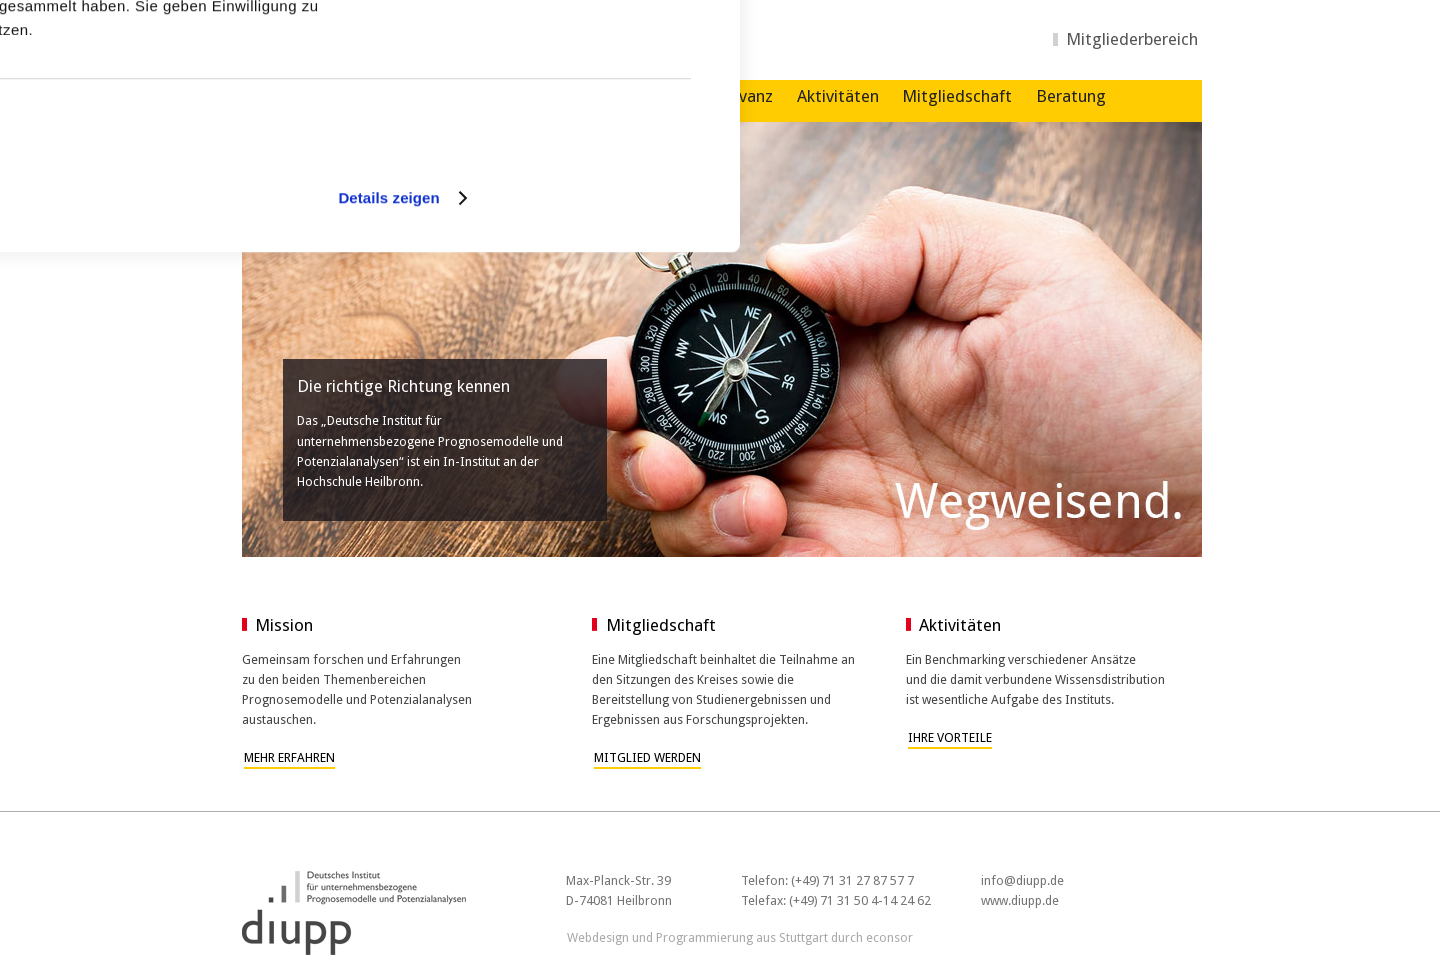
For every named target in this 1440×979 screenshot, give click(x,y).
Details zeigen (388, 407)
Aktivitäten (838, 96)
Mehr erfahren (289, 757)
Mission (284, 625)
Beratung (1071, 96)
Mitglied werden (647, 757)
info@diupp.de (1022, 880)
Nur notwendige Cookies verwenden (572, 141)
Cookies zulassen (569, 71)
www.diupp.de (1020, 900)
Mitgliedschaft (957, 96)
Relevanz (740, 96)
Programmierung (704, 937)
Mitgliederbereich (1132, 39)
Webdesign (598, 937)
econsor (889, 937)
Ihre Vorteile (950, 737)
